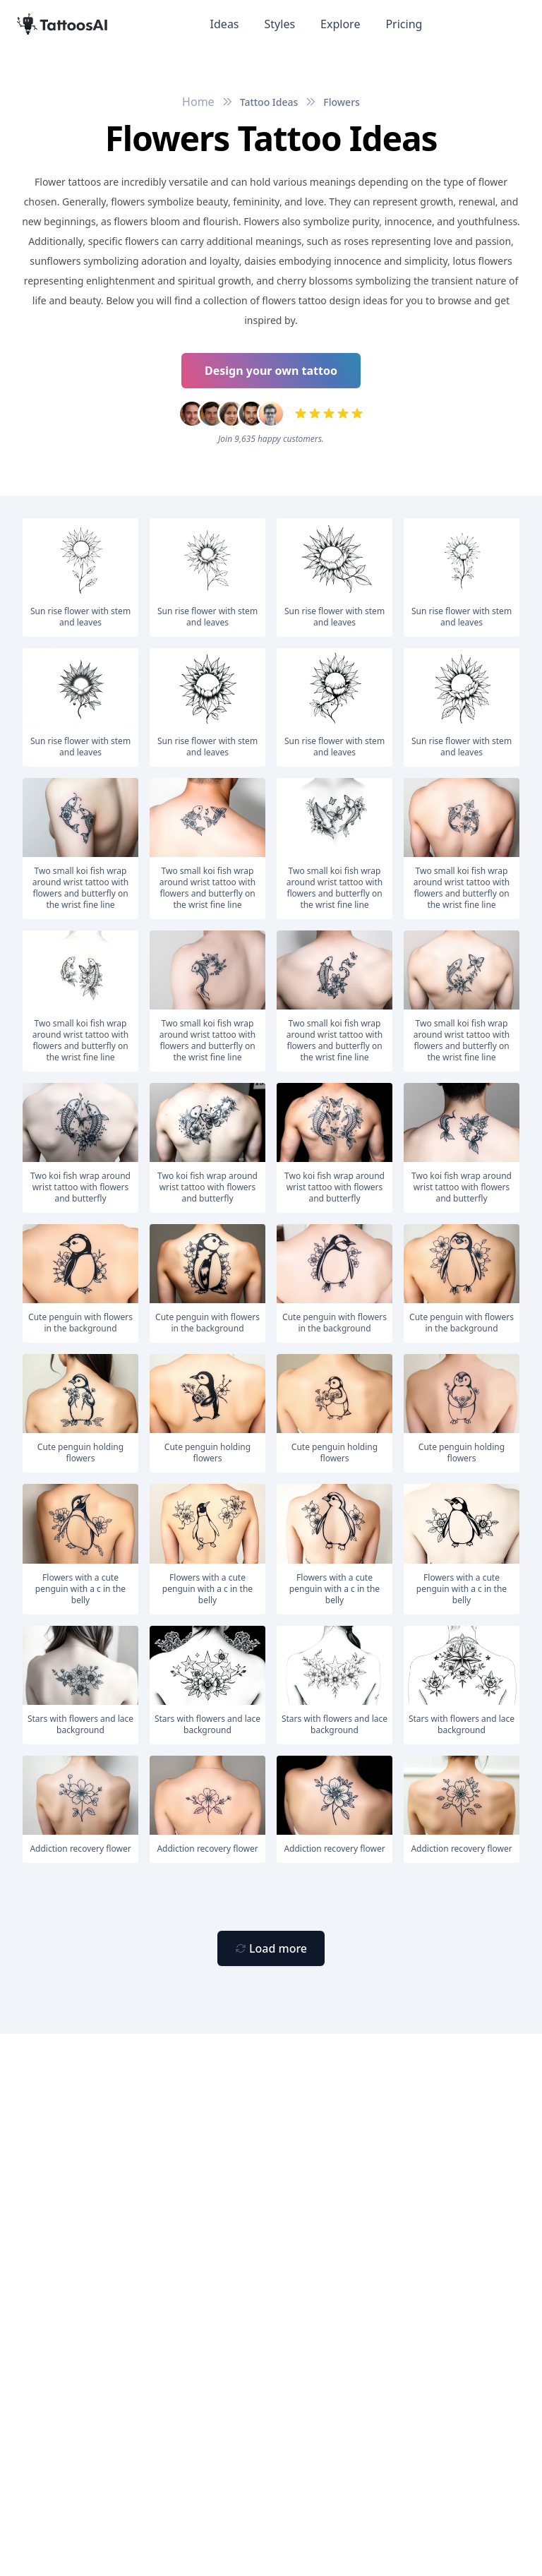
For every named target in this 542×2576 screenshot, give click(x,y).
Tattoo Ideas (269, 102)
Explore (340, 24)
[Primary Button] (271, 1948)
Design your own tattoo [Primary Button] (271, 370)
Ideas (224, 24)
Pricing (403, 24)
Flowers (341, 102)
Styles (280, 24)
